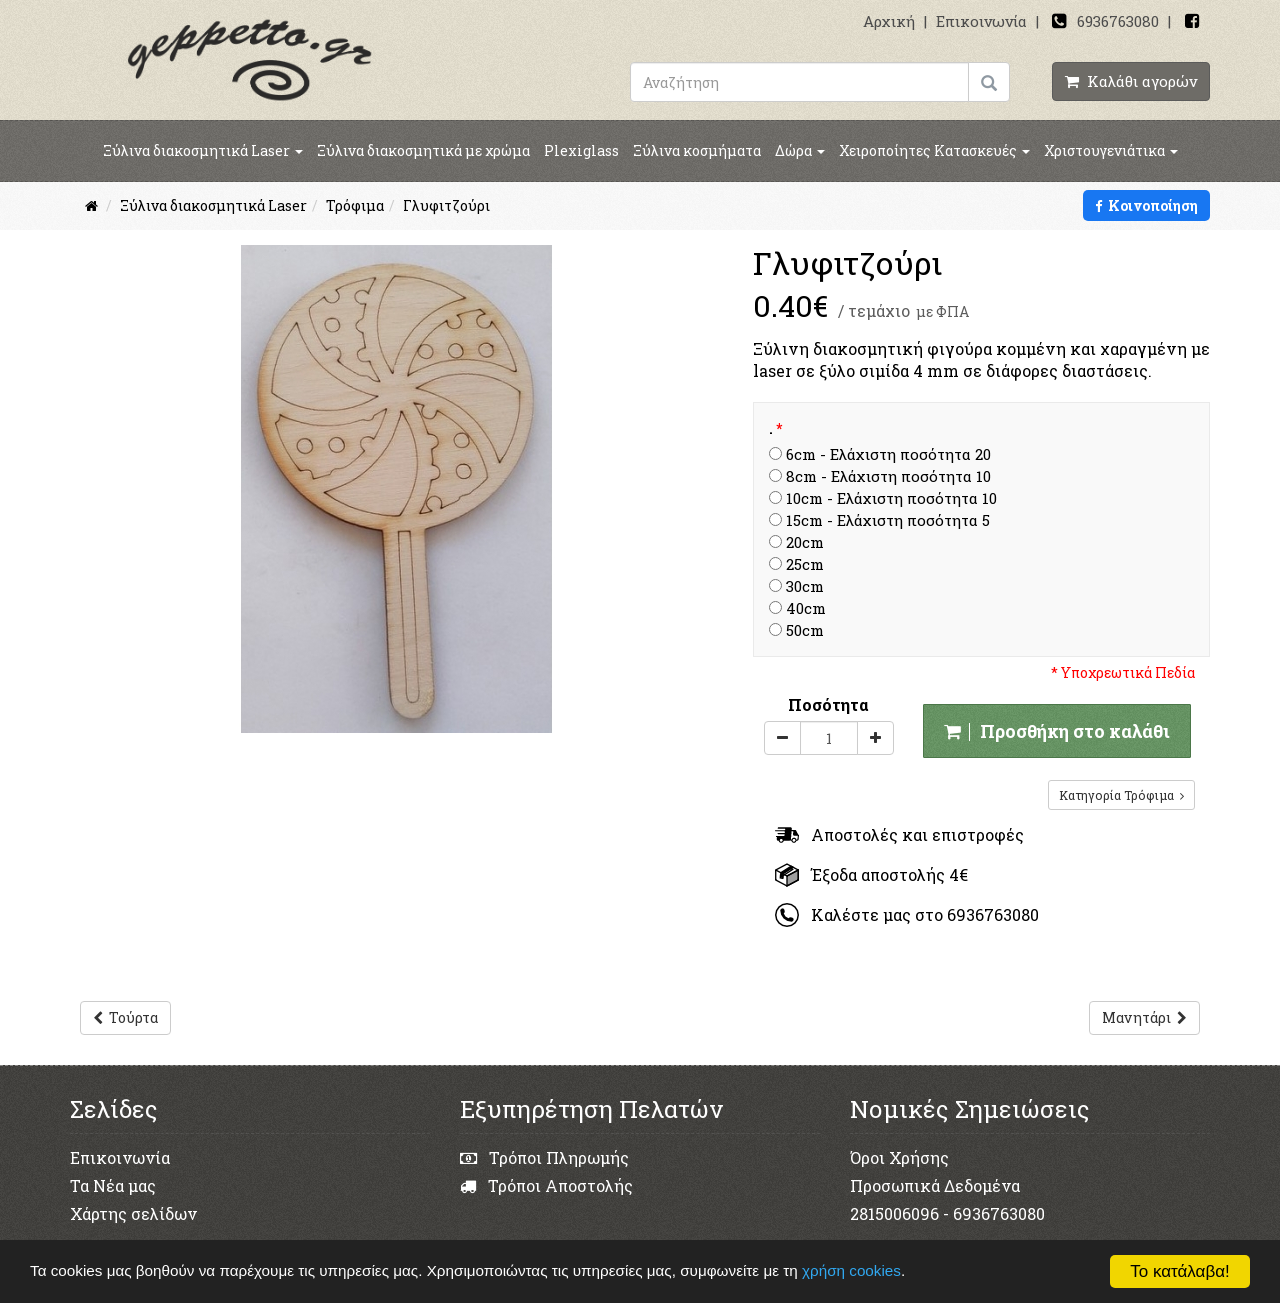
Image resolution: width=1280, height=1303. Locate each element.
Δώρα (800, 150)
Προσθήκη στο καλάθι (1057, 731)
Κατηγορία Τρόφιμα (1121, 795)
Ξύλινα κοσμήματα (697, 150)
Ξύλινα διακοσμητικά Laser (203, 150)
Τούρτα (125, 1017)
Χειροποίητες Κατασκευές (934, 150)
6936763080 (1118, 21)
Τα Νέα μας (113, 1185)
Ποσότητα (828, 704)
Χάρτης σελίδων (133, 1213)
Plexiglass (581, 150)
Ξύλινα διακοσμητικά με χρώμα (423, 150)
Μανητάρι (1144, 1017)
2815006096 (894, 1213)
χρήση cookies (853, 1270)
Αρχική (889, 21)
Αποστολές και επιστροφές (899, 834)
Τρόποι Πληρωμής (544, 1157)
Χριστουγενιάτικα (1111, 150)
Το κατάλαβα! (1180, 1271)
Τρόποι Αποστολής (546, 1185)
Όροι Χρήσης (899, 1157)
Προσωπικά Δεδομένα (935, 1185)
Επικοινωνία (981, 21)
